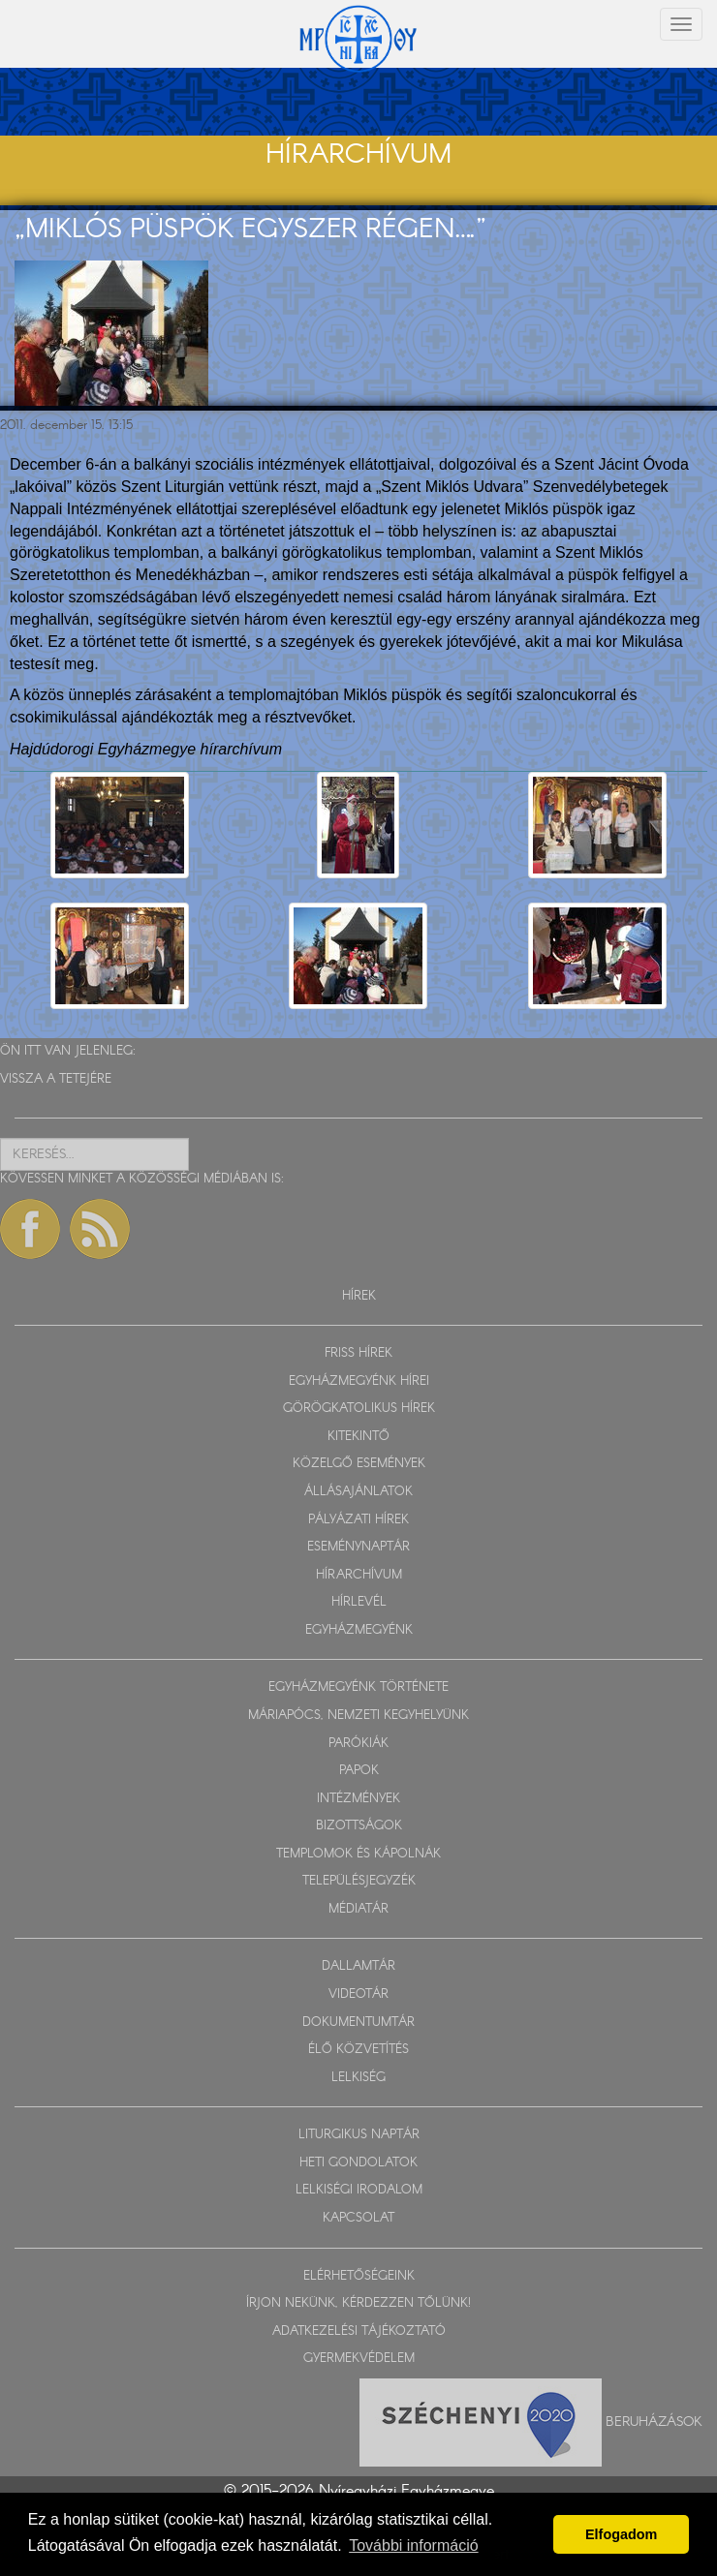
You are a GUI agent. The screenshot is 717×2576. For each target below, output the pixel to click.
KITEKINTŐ (358, 1436)
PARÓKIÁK (358, 1743)
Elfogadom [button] (621, 2534)
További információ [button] (413, 2545)
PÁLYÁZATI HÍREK (358, 1520)
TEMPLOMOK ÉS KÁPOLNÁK (358, 1854)
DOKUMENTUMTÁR (358, 2022)
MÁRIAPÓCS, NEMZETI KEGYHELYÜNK (358, 1715)
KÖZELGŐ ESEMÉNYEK (359, 1464)
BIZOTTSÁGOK (359, 1826)
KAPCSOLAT (358, 2218)
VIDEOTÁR (358, 1994)
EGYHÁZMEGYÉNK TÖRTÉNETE (358, 1687)
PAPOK (359, 1771)
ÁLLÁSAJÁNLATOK (358, 1492)
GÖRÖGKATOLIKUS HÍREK (359, 1408)
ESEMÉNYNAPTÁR (358, 1547)
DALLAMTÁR (358, 1966)
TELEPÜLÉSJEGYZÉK (359, 1881)
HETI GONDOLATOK (358, 2163)
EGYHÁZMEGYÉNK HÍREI (359, 1381)
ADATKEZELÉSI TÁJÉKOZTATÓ (359, 2331)
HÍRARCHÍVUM (359, 1575)
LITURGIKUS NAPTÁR (359, 2135)
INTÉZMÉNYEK (358, 1799)
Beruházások (654, 2421)
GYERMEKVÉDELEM (359, 2358)
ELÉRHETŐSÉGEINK (359, 2276)
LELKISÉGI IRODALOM (359, 2190)
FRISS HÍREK (358, 1353)
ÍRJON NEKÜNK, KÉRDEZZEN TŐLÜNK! (358, 2303)
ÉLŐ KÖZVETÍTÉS (358, 2049)
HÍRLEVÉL (359, 1602)
